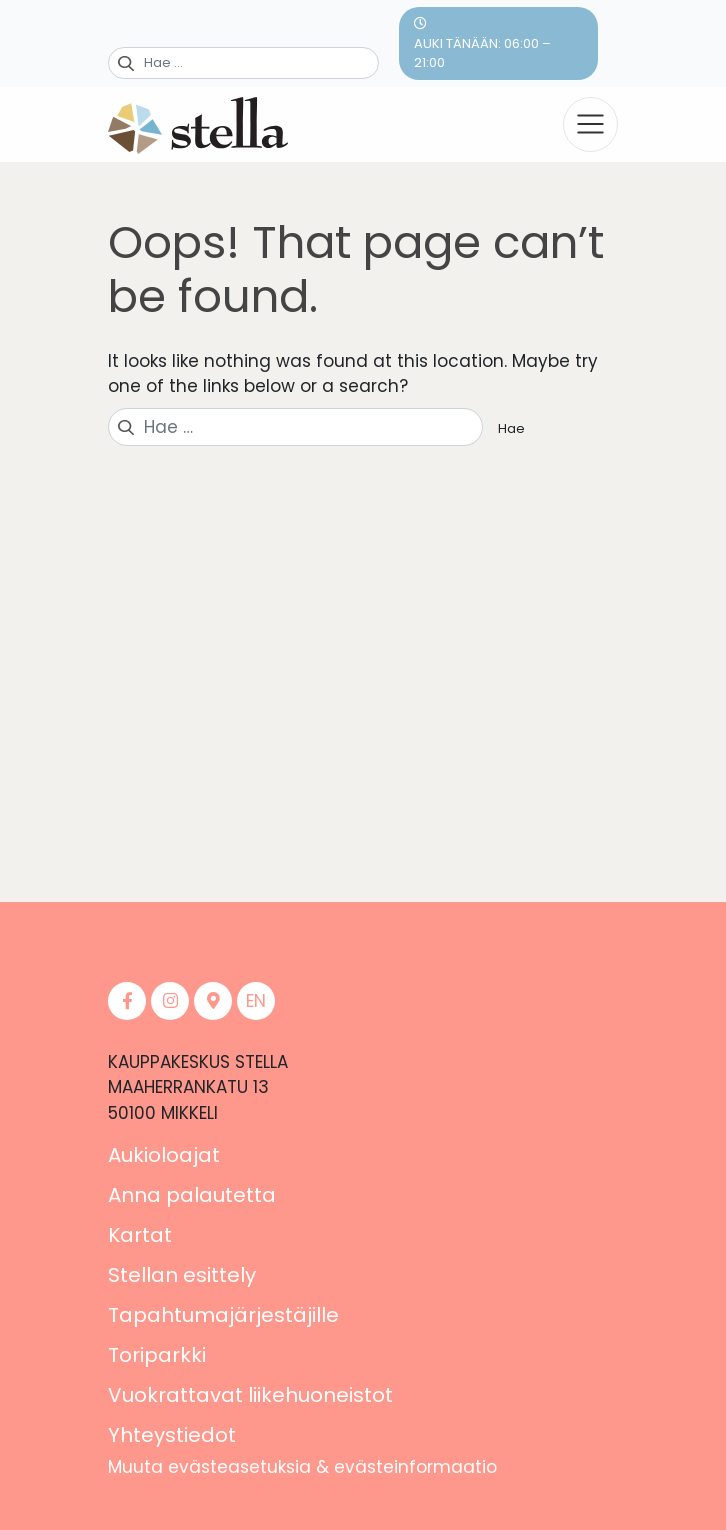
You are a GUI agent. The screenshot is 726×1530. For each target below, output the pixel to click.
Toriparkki (157, 1355)
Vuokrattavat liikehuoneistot (250, 1395)
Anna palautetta (192, 1195)
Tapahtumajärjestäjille (223, 1315)
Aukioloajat (164, 1155)
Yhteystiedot (172, 1435)
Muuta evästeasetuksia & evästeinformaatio (302, 1467)
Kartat (140, 1235)
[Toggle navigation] (590, 124)
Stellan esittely (182, 1275)
